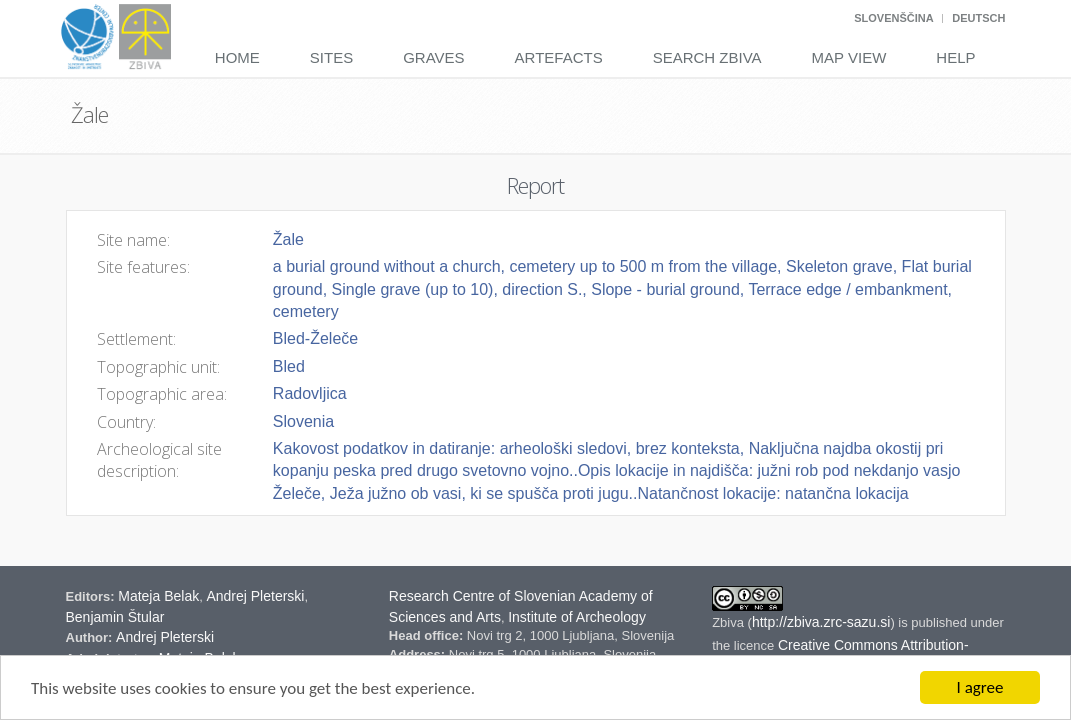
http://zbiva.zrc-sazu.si (821, 622)
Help (955, 57)
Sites (331, 57)
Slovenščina (893, 18)
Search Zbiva (707, 57)
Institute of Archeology (577, 617)
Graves (433, 57)
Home (237, 57)
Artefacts (559, 57)
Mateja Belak (158, 596)
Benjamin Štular (115, 617)
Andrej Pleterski (255, 596)
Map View (849, 57)
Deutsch (978, 18)
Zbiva (729, 622)
